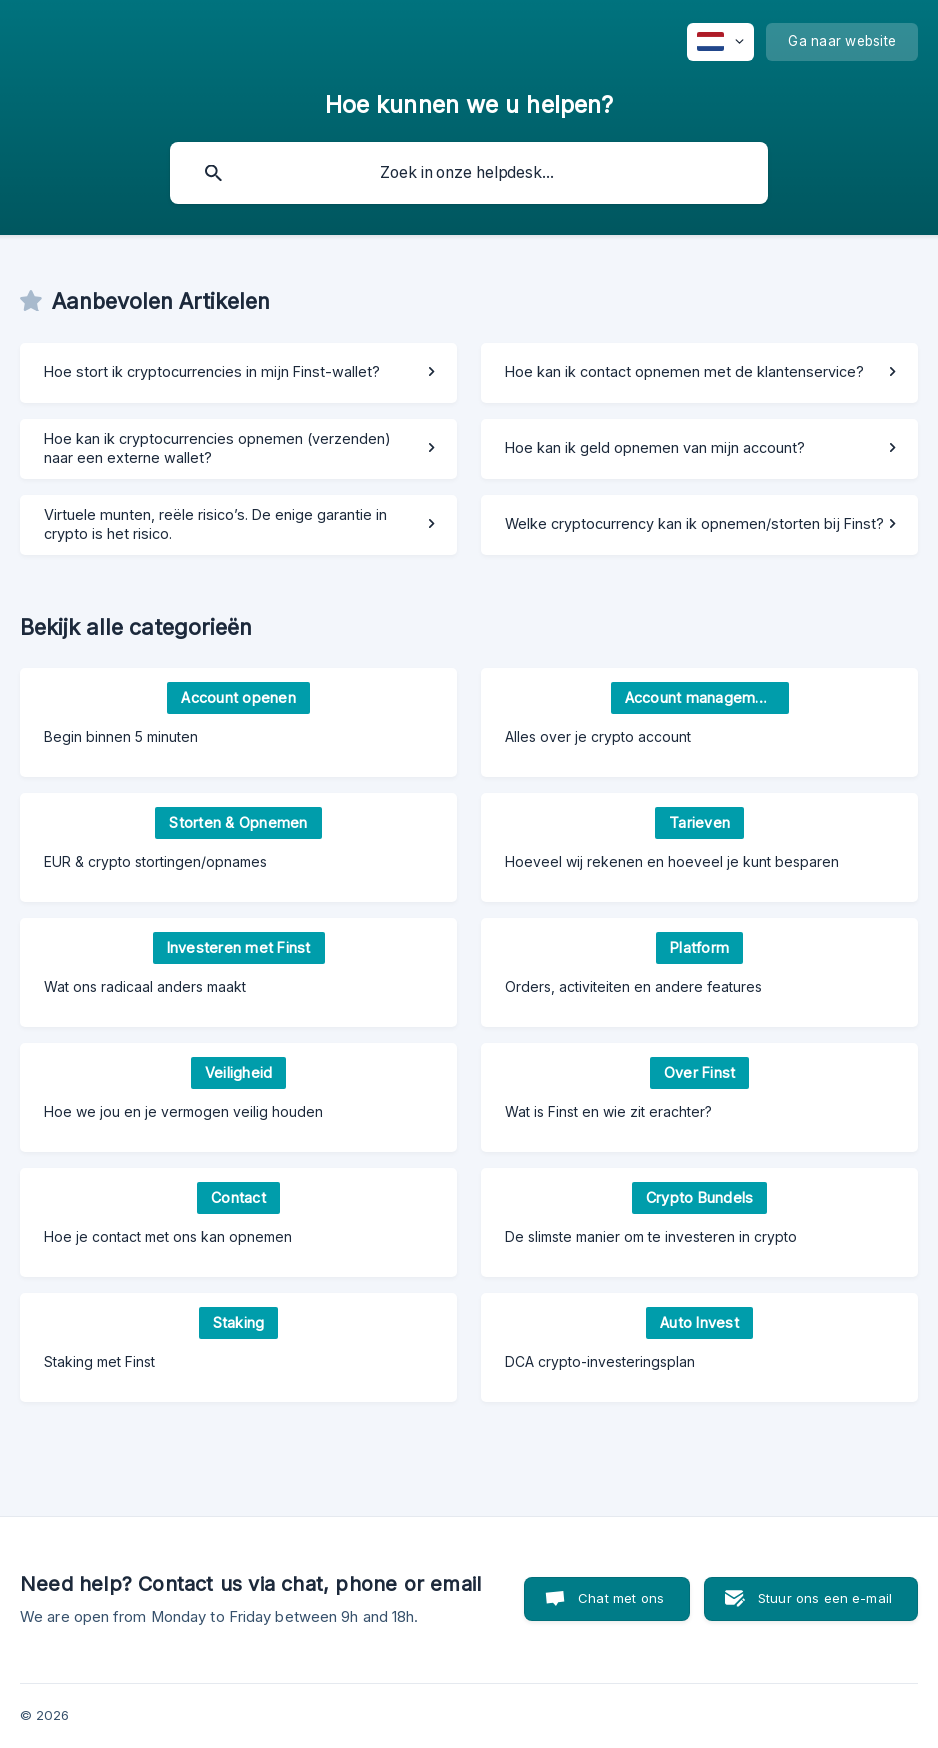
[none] (720, 42)
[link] (238, 373)
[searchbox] (469, 173)
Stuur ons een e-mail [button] (825, 1598)
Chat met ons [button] (621, 1598)
